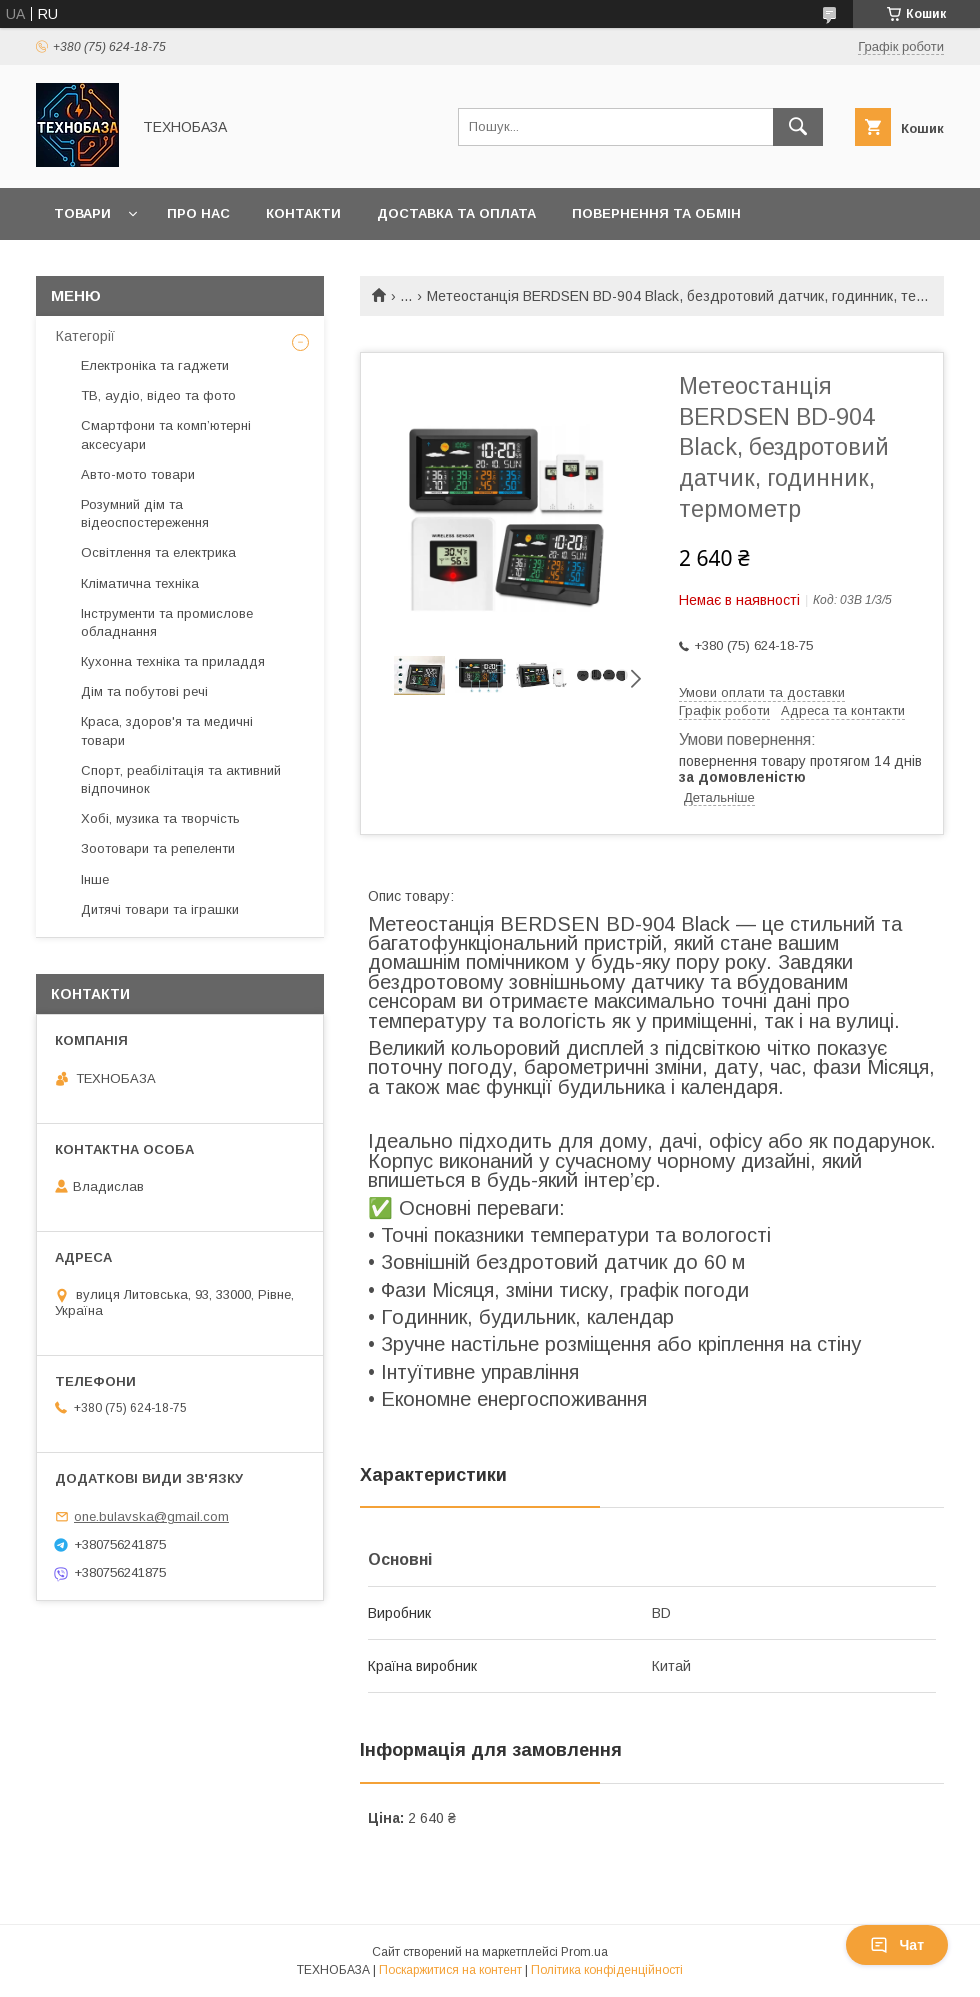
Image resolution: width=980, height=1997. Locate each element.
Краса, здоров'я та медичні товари (167, 730)
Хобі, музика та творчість (160, 818)
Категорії (85, 336)
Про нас (198, 213)
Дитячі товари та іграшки (160, 909)
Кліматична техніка (140, 583)
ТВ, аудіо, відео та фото (158, 395)
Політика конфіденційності (607, 1970)
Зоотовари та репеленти (158, 848)
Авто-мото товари (138, 474)
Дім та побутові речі (144, 691)
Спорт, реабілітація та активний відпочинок (181, 779)
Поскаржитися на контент (450, 1970)
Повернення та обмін (656, 213)
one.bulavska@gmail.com (151, 1516)
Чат (897, 1945)
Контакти (303, 213)
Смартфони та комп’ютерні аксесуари (166, 434)
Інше (95, 879)
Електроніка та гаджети (155, 365)
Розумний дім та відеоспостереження (145, 513)
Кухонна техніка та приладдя (173, 661)
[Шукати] (798, 127)
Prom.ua (584, 1952)
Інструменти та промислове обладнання (167, 622)
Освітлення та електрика (158, 552)
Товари (82, 213)
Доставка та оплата (456, 213)
